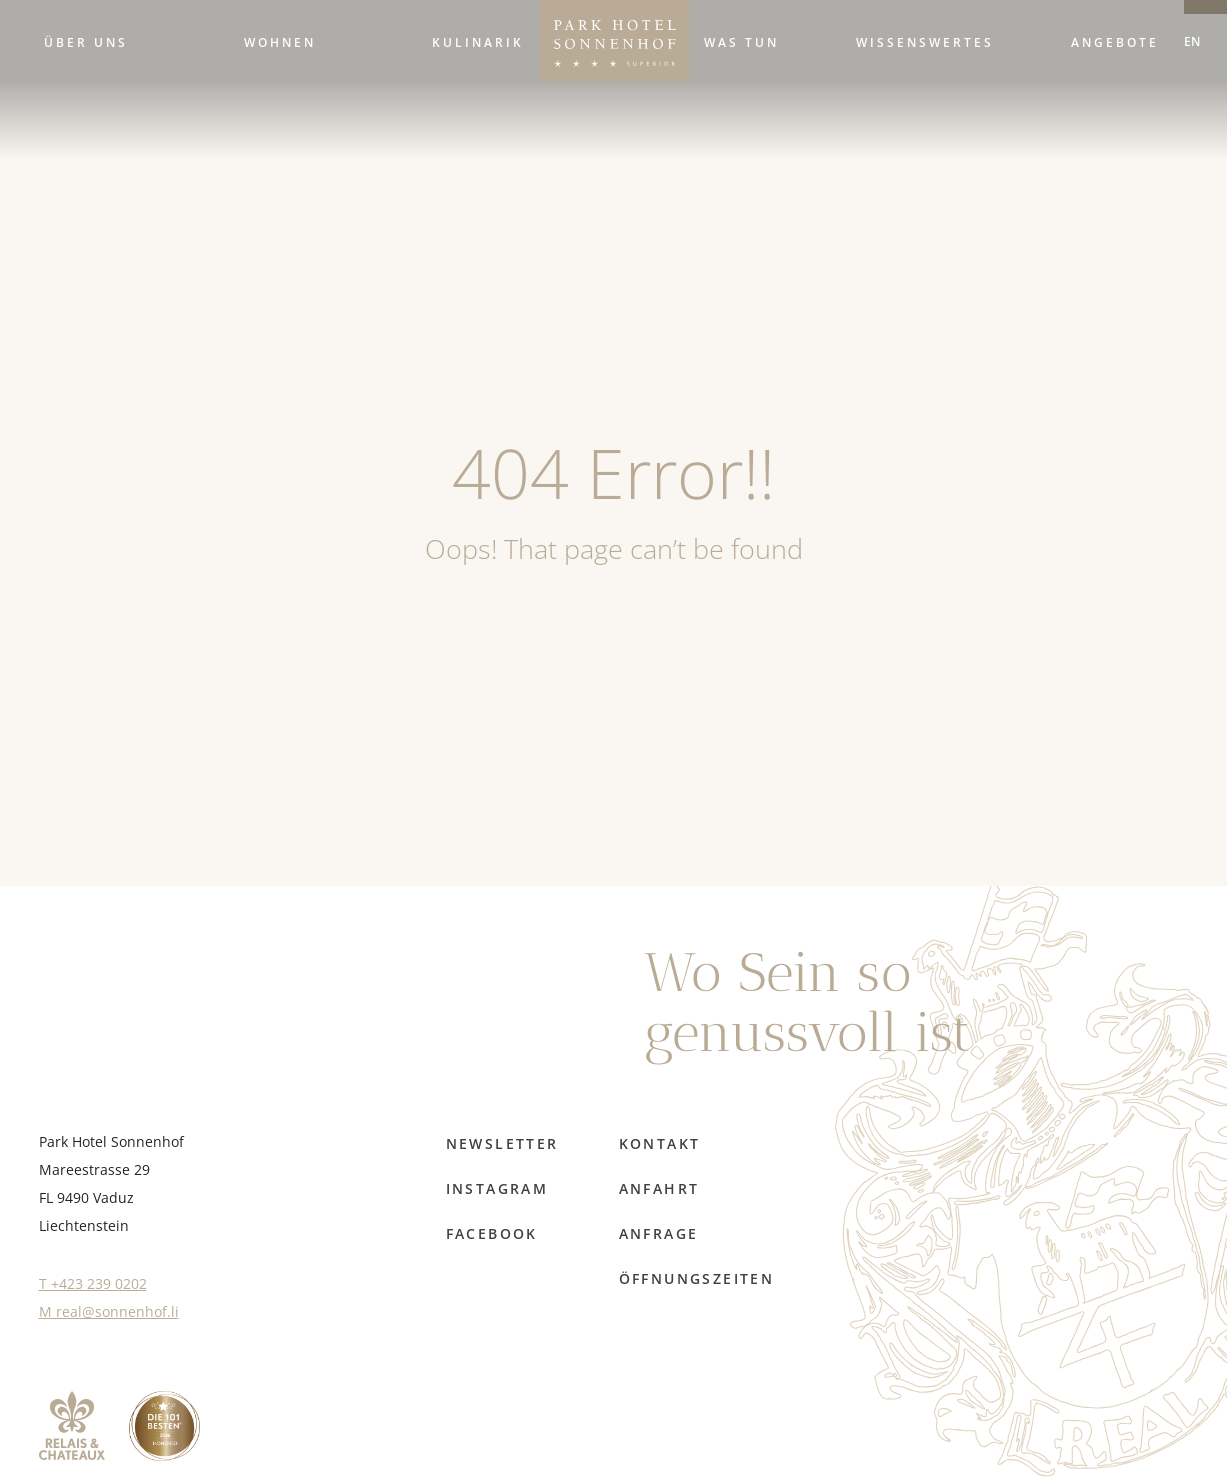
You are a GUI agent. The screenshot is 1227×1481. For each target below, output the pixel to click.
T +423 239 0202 (93, 1283)
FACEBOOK (492, 1233)
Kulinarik (478, 42)
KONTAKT (660, 1143)
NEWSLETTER (502, 1143)
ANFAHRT (659, 1188)
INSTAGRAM (497, 1188)
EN (1192, 41)
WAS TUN (741, 42)
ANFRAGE (659, 1233)
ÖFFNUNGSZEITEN (697, 1278)
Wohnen (280, 42)
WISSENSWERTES (925, 42)
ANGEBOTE (1115, 42)
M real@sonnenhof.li (109, 1311)
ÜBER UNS (86, 42)
